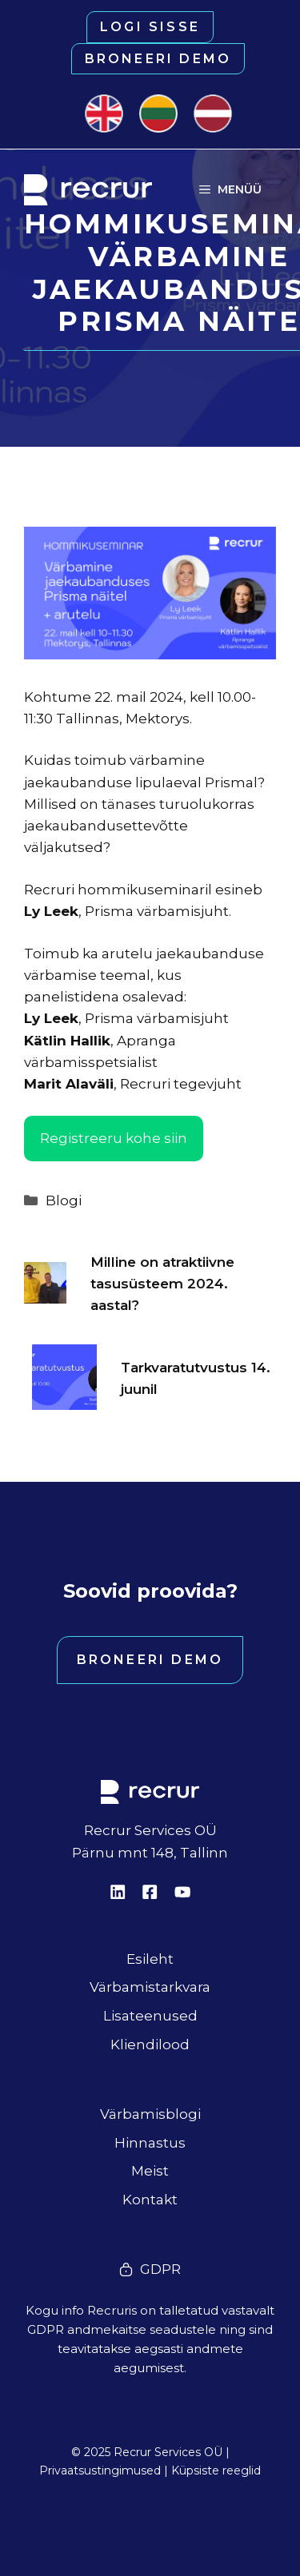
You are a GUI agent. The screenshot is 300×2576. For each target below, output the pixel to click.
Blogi (64, 1200)
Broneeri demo (158, 58)
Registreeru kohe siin (113, 1138)
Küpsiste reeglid (216, 2470)
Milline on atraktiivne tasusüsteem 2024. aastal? (162, 1283)
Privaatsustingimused (100, 2470)
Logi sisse (150, 26)
